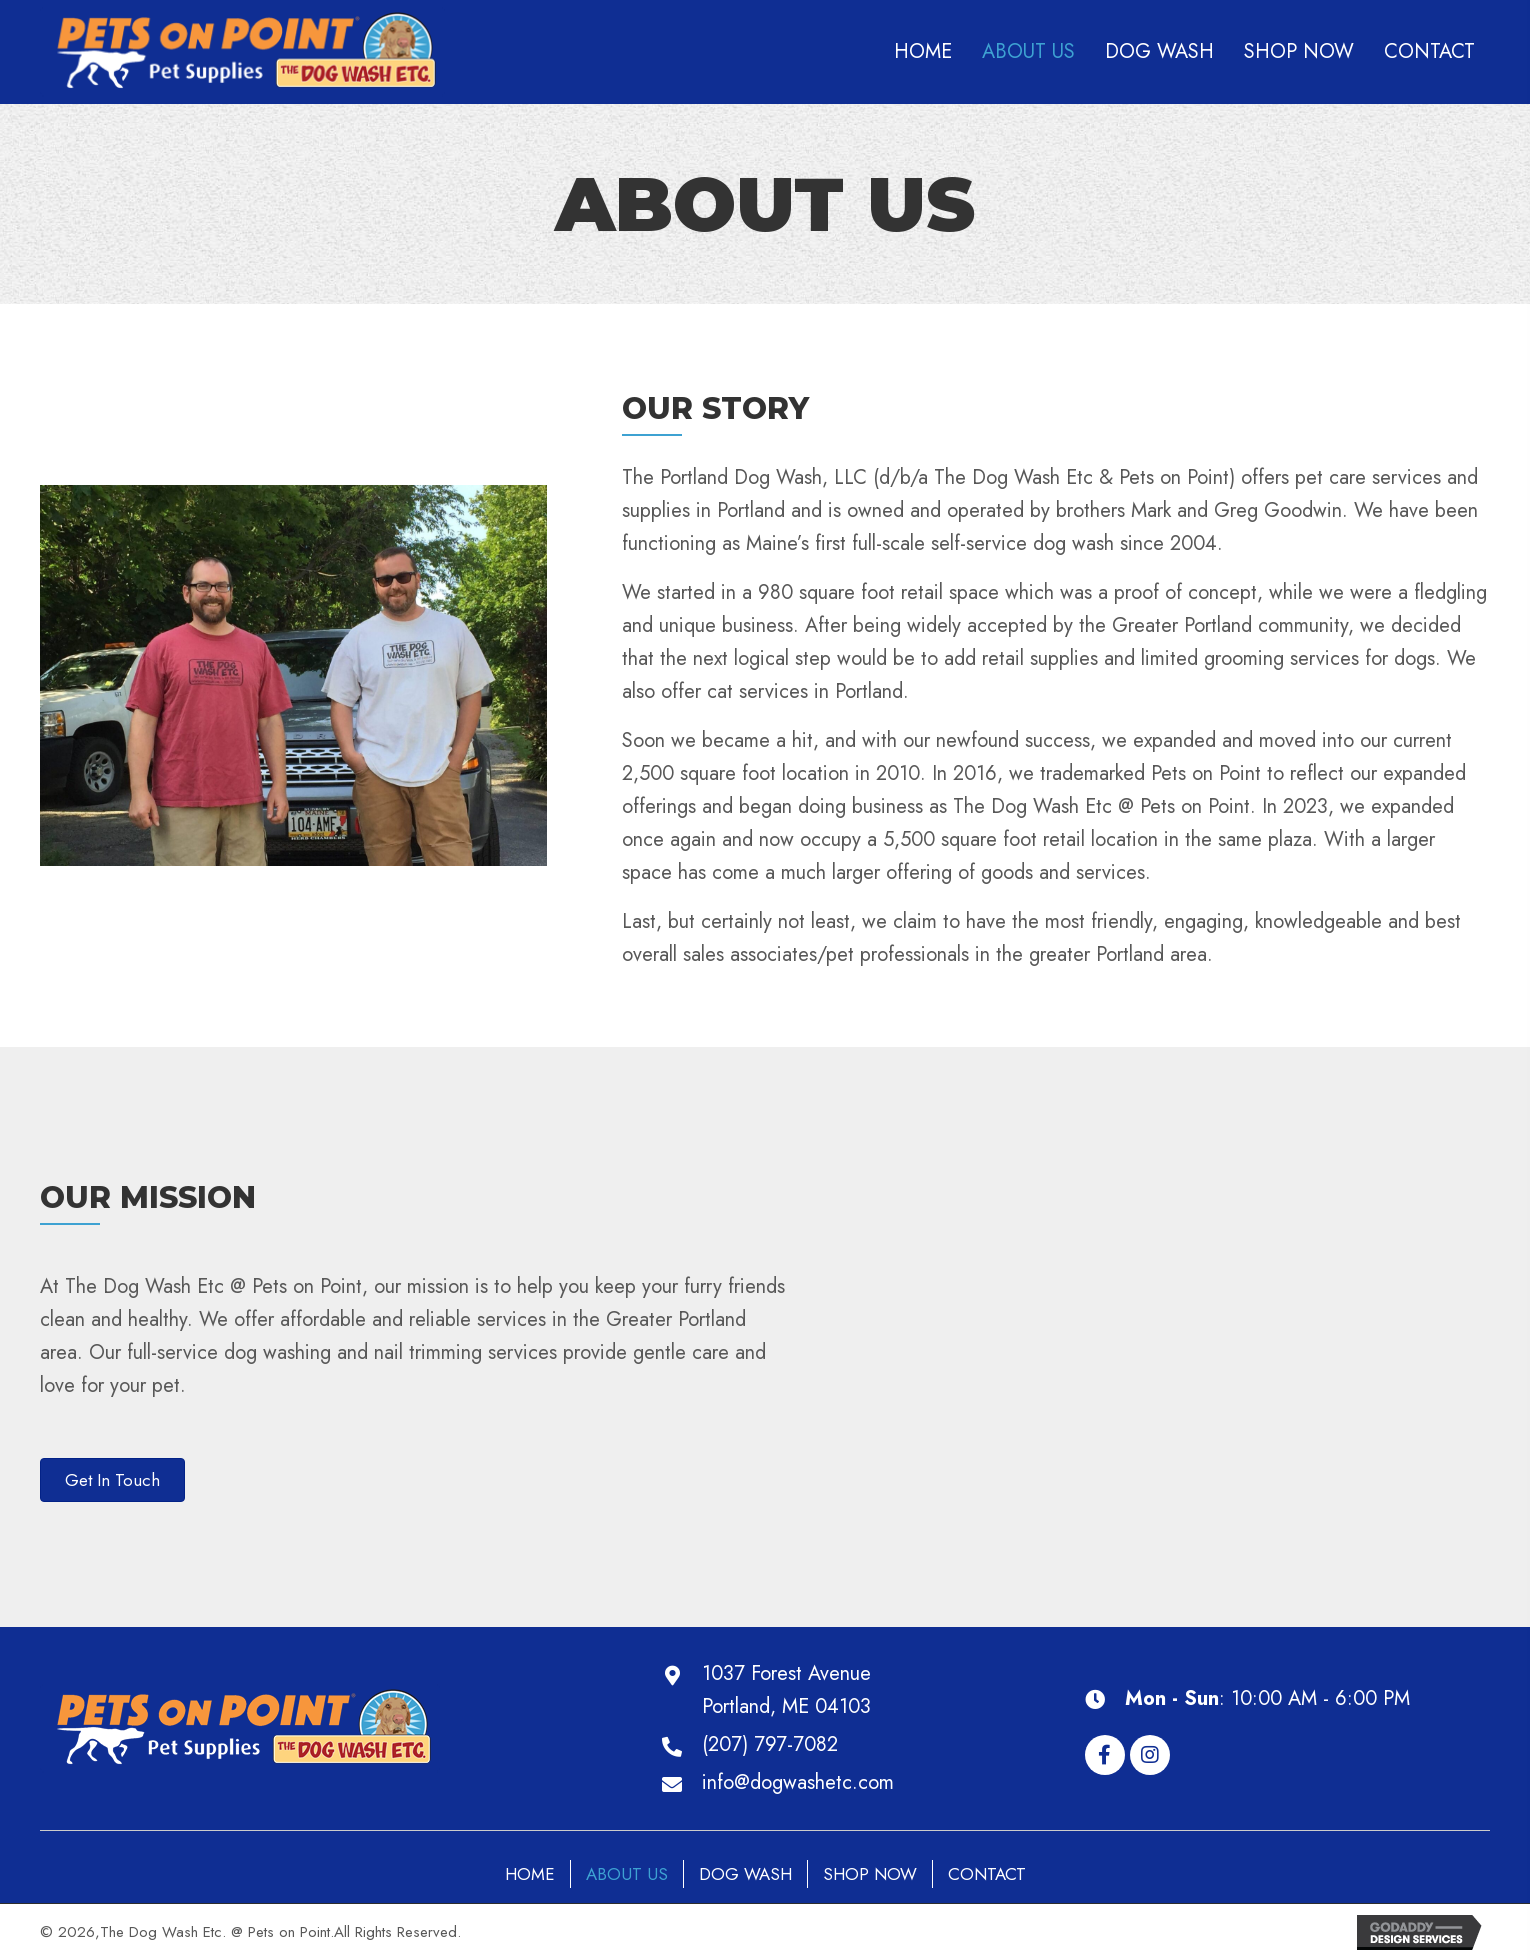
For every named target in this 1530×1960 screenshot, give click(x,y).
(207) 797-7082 (770, 1744)
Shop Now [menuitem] (870, 1874)
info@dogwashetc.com (798, 1782)
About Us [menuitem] (627, 1874)
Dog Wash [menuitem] (745, 1874)
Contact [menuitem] (987, 1874)
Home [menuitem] (530, 1874)
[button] (1105, 1755)
